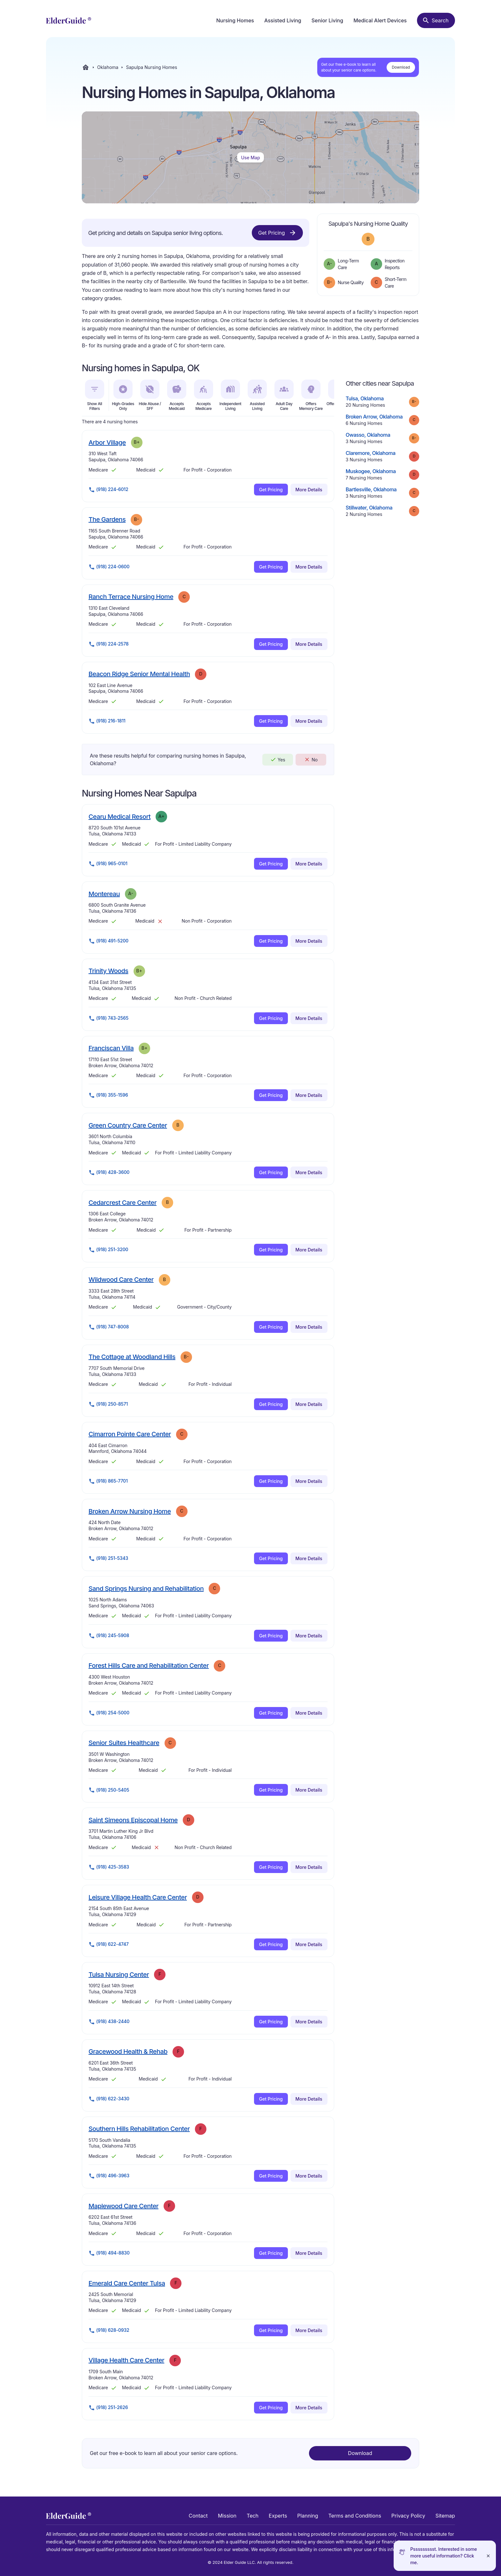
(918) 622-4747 (109, 1944)
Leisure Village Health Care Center (138, 1897)
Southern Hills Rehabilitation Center (139, 2129)
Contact (198, 2515)
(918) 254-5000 (109, 1713)
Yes (277, 759)
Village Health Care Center (126, 2360)
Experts (278, 2515)
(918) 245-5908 (109, 1636)
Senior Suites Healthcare (124, 1743)
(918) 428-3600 (109, 1172)
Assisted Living (282, 20)
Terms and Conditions (354, 2515)
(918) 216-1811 (107, 721)
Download (401, 67)
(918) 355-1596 (108, 1095)
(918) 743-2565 (108, 1018)
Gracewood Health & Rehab (128, 2051)
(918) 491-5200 (108, 941)
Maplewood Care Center (123, 2206)
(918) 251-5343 (108, 1558)
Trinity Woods (108, 971)
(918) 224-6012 (108, 490)
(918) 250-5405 (109, 1790)
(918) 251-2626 (108, 2408)
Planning (307, 2515)
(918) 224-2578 (109, 644)
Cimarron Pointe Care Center (130, 1434)
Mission (227, 2515)
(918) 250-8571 (108, 1404)
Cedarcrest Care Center (123, 1202)
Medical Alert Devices (380, 20)
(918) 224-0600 (109, 567)
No (311, 759)
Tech (252, 2515)
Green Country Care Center (128, 1125)
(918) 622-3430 (109, 2099)
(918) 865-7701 (108, 1481)
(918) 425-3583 (109, 1867)
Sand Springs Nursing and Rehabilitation (146, 1588)
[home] (68, 20)
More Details (309, 489)
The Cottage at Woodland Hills (132, 1357)
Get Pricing (277, 233)
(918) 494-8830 (109, 2253)
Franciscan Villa (111, 1048)
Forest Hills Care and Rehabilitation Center (149, 1665)
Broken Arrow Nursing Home (130, 1511)
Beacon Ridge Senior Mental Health (139, 674)
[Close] (488, 2556)
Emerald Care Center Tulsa (127, 2283)
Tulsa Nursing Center (119, 1974)
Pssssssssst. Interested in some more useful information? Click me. (443, 2555)
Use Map (250, 157)
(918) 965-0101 (108, 864)
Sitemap (445, 2515)
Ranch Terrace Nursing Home (131, 597)
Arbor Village (107, 442)
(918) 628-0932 (109, 2330)
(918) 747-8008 (109, 1327)
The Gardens (107, 519)
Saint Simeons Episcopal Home (133, 1820)
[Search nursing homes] (436, 20)
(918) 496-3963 (109, 2176)
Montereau (104, 894)
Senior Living (327, 20)
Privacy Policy (408, 2515)
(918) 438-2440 (109, 2022)
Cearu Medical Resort (119, 816)
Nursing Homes (235, 20)
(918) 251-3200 (108, 1250)
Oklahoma (107, 67)
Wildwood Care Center (121, 1279)
